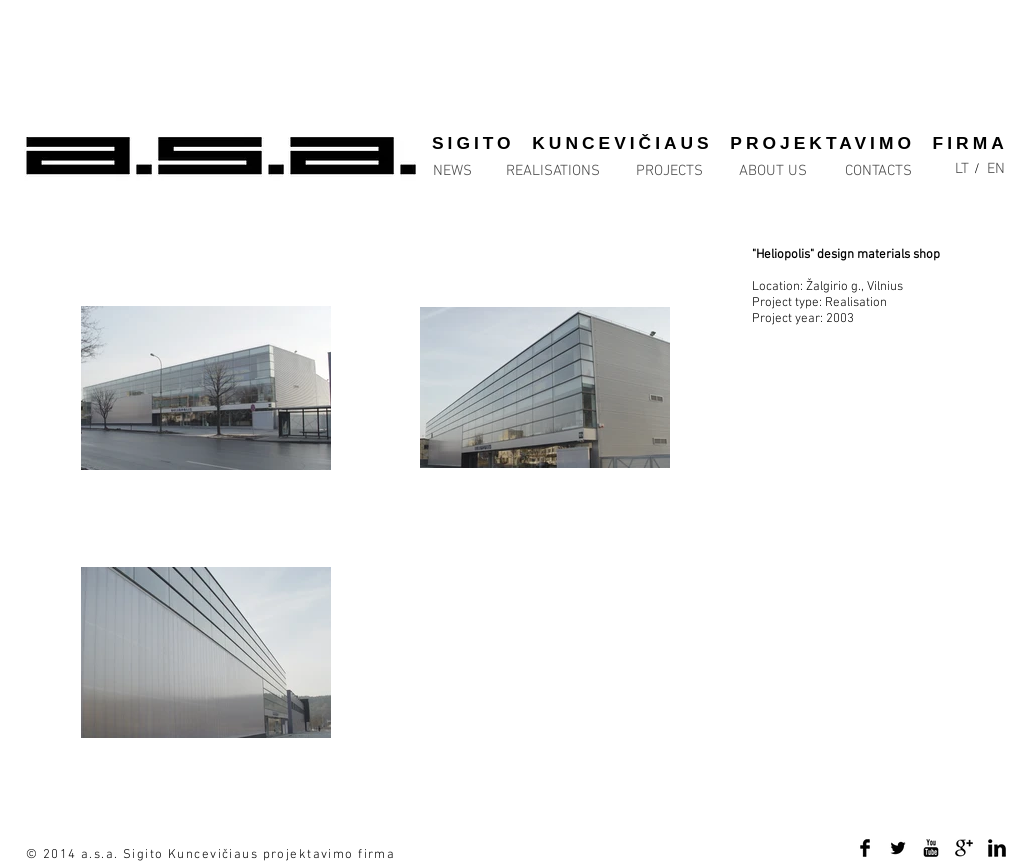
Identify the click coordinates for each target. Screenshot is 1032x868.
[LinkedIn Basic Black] (997, 848)
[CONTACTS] (878, 171)
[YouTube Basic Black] (931, 848)
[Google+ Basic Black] (964, 848)
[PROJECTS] (669, 171)
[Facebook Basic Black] (865, 848)
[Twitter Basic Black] (898, 848)
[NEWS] (473, 171)
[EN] (996, 169)
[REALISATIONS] (553, 171)
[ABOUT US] (773, 171)
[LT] (962, 169)
